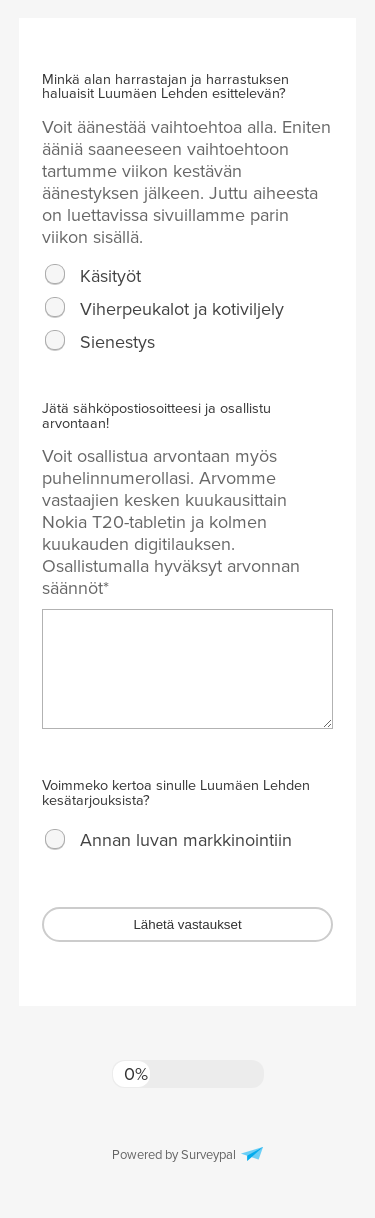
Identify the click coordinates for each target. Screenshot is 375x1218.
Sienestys (117, 342)
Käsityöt (110, 276)
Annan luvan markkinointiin (186, 840)
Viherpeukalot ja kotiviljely (182, 309)
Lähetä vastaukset (187, 924)
